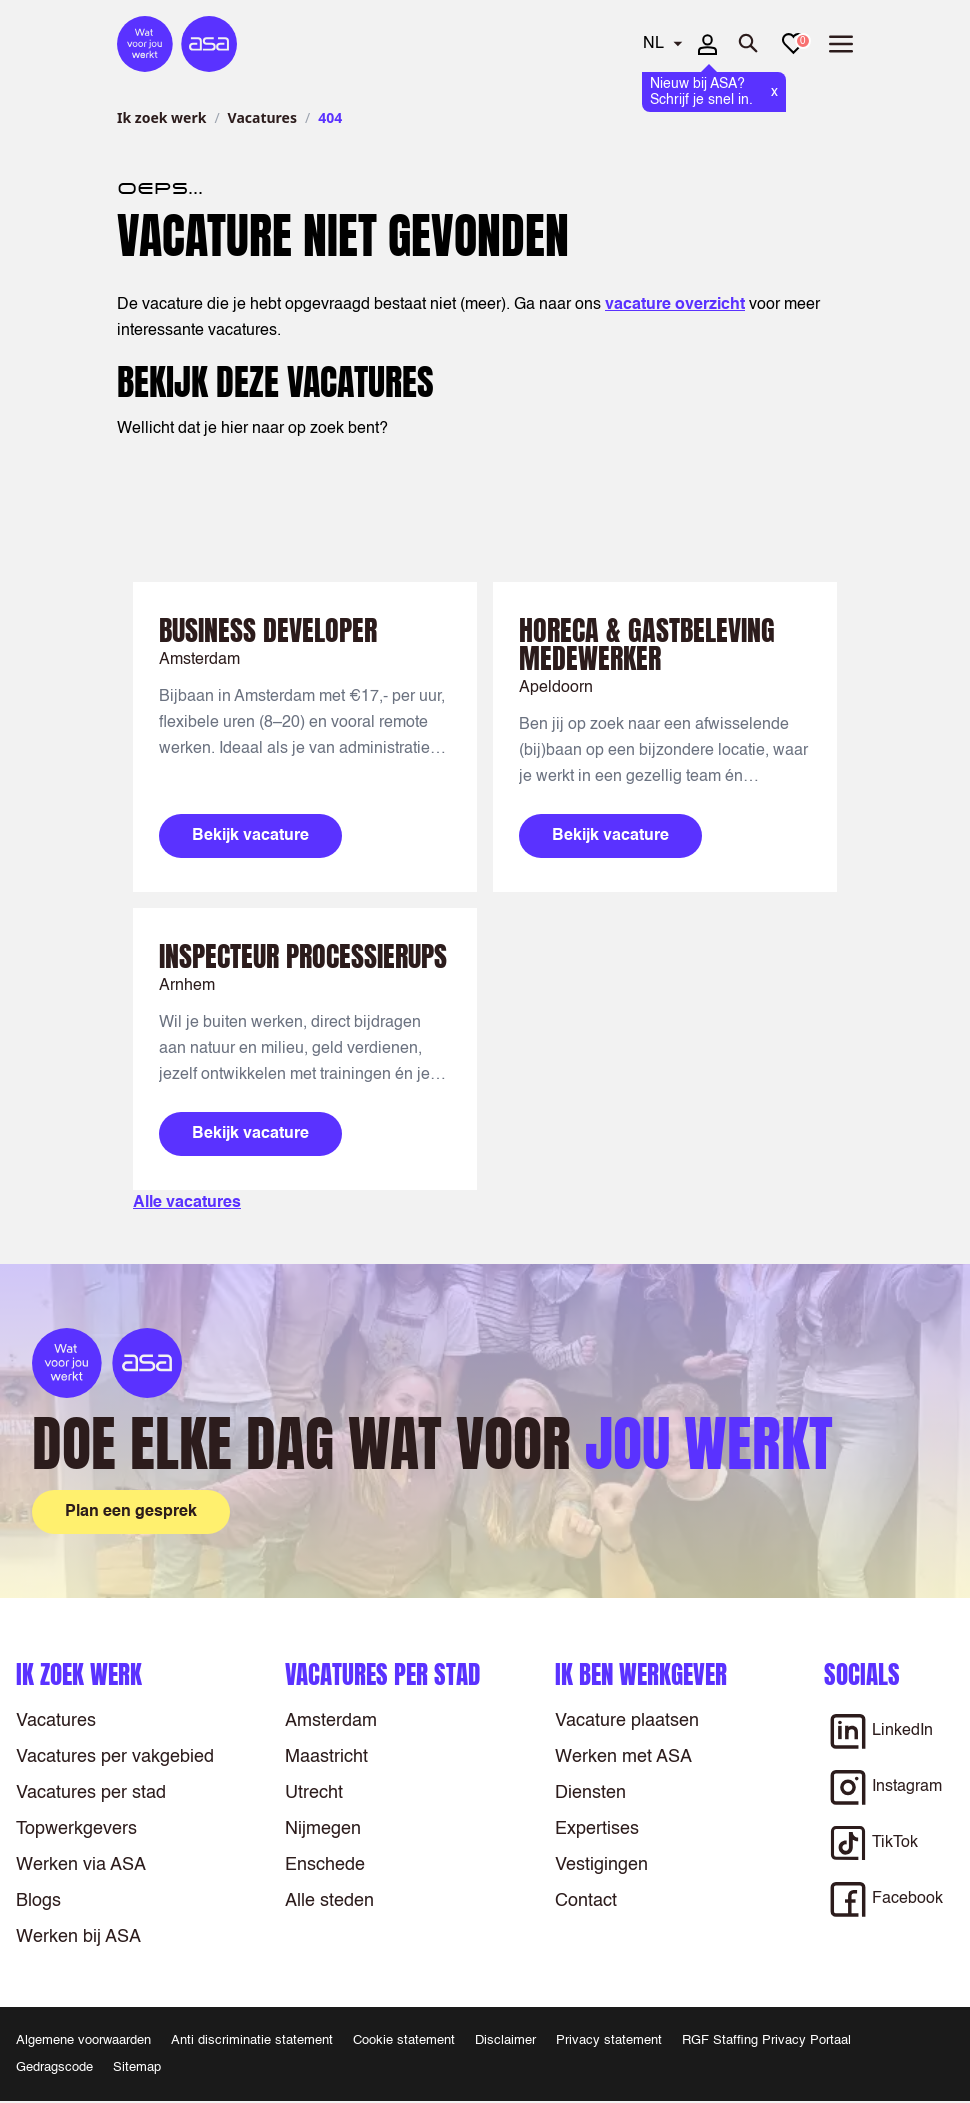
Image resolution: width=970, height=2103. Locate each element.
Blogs (38, 1901)
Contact (586, 1901)
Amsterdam (331, 1721)
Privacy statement (609, 2040)
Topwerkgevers (76, 1829)
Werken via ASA (81, 1865)
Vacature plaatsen (627, 1721)
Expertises (597, 1829)
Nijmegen (323, 1829)
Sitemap (137, 2067)
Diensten (590, 1793)
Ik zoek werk (161, 117)
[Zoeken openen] (749, 44)
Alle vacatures (187, 1203)
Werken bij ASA (78, 1937)
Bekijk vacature (250, 836)
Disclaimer (505, 2040)
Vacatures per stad (91, 1793)
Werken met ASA (623, 1757)
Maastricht (326, 1757)
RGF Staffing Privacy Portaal (766, 2040)
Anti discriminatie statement (252, 2040)
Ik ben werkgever (641, 1674)
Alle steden (329, 1901)
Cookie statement (404, 2040)
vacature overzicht (675, 305)
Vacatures (262, 117)
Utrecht (314, 1793)
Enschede (325, 1865)
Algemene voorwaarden (83, 2040)
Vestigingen (601, 1865)
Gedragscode (54, 2067)
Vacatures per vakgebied (115, 1757)
